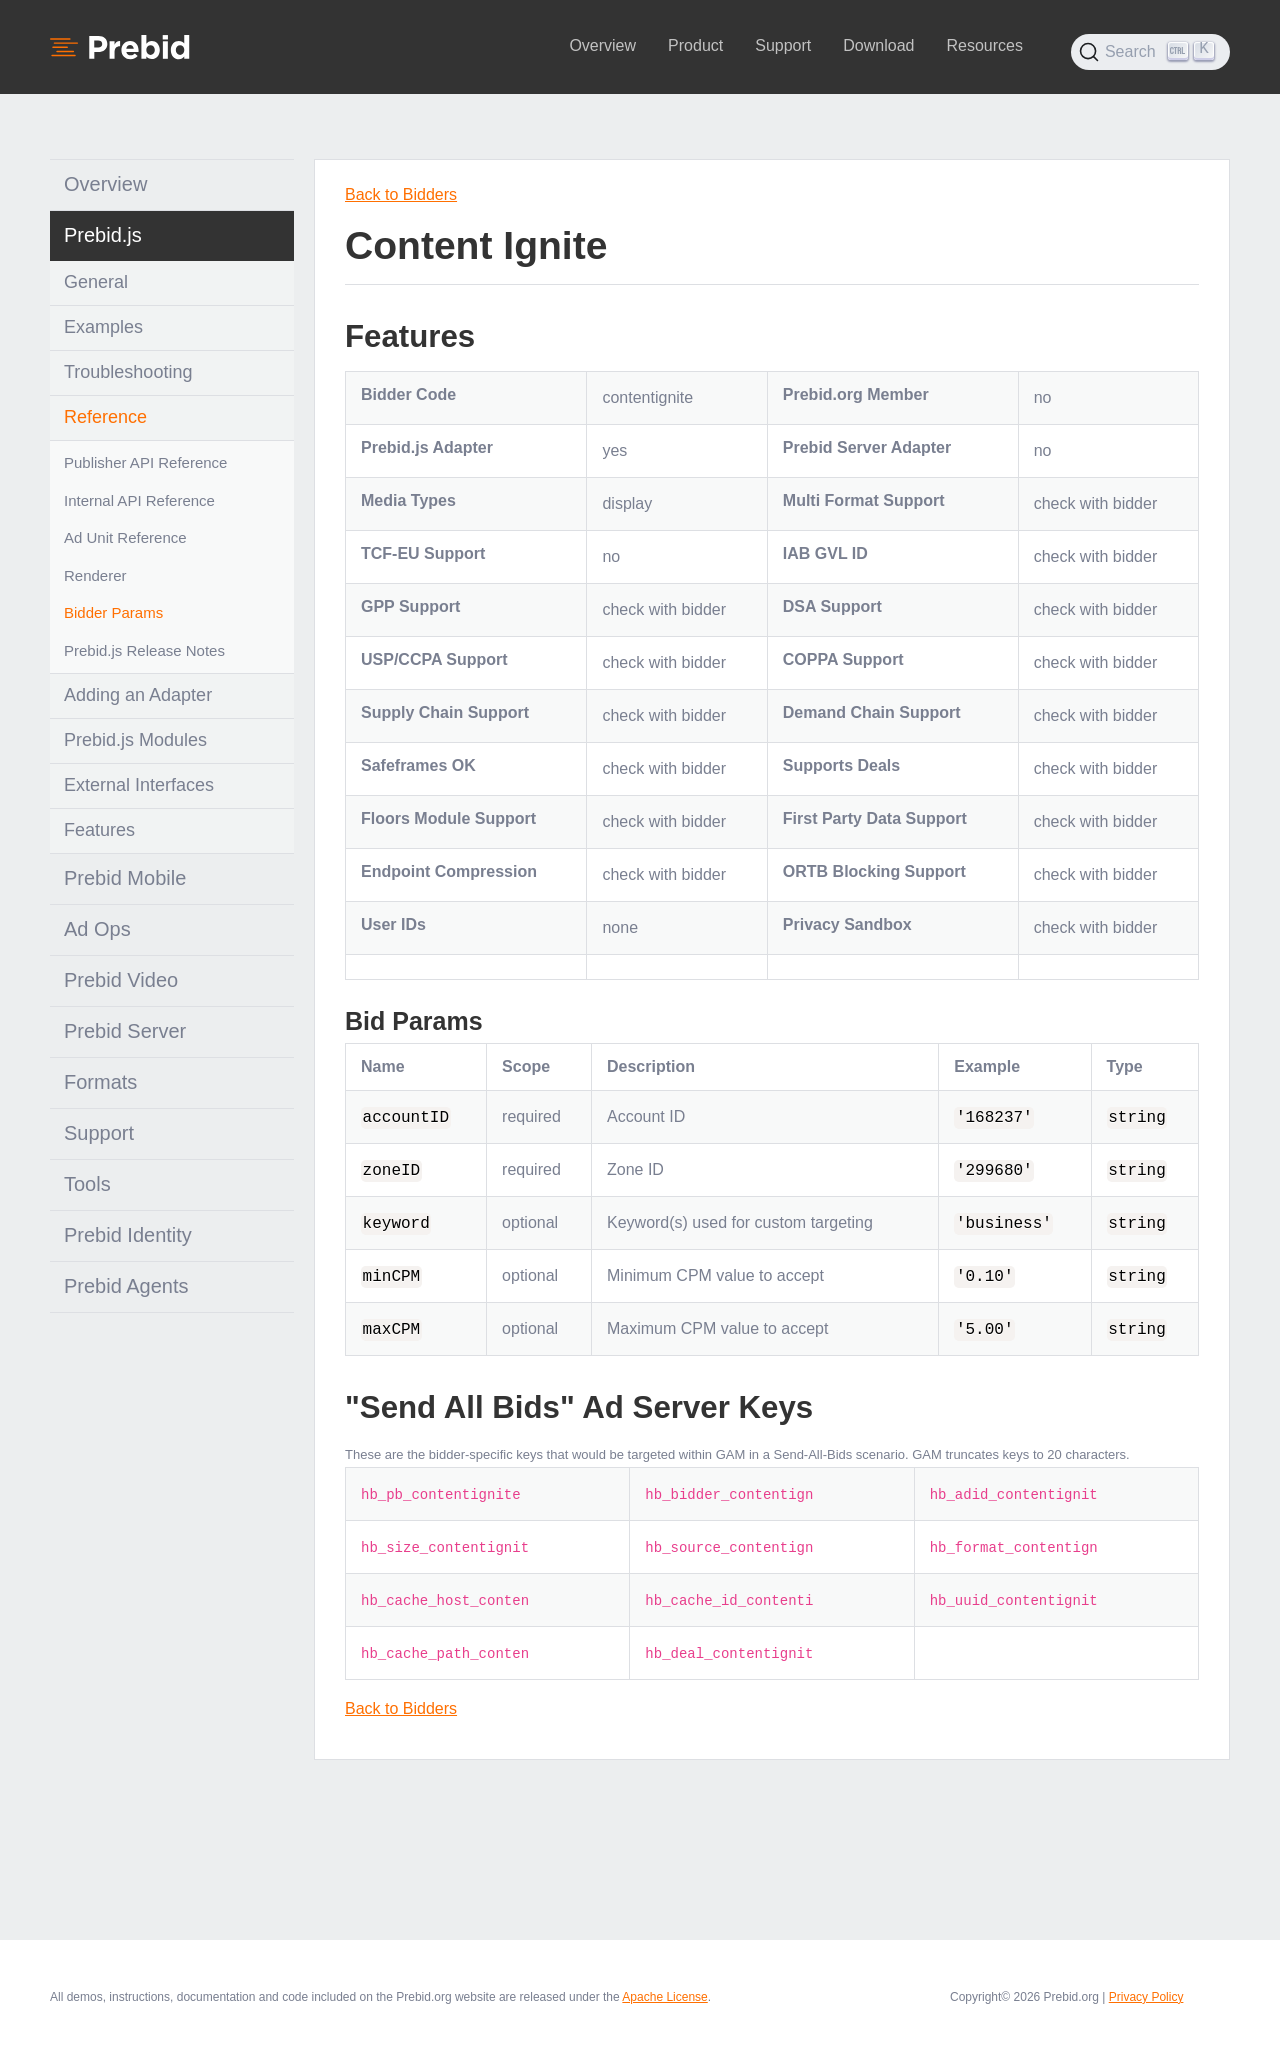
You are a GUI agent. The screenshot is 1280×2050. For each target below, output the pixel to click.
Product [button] (695, 45)
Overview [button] (602, 45)
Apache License (664, 1997)
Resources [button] (984, 45)
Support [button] (783, 45)
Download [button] (878, 45)
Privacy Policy (1146, 1997)
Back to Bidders (401, 194)
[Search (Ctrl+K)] (1150, 52)
